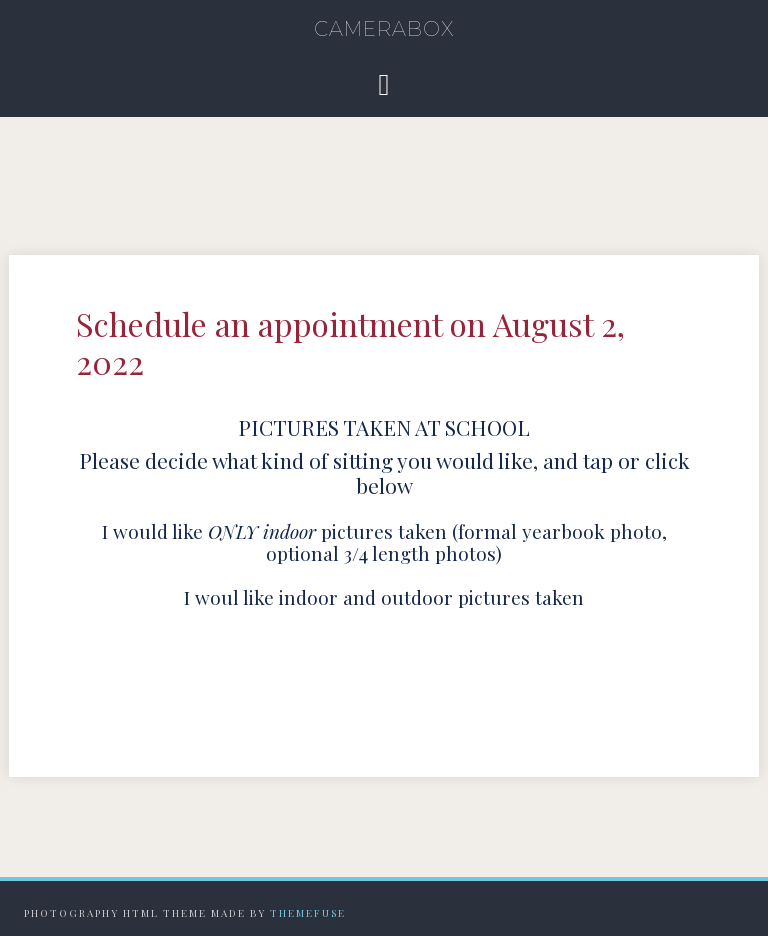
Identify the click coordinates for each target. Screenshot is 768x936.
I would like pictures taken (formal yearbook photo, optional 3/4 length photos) (384, 542)
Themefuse (308, 913)
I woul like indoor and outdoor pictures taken (384, 597)
